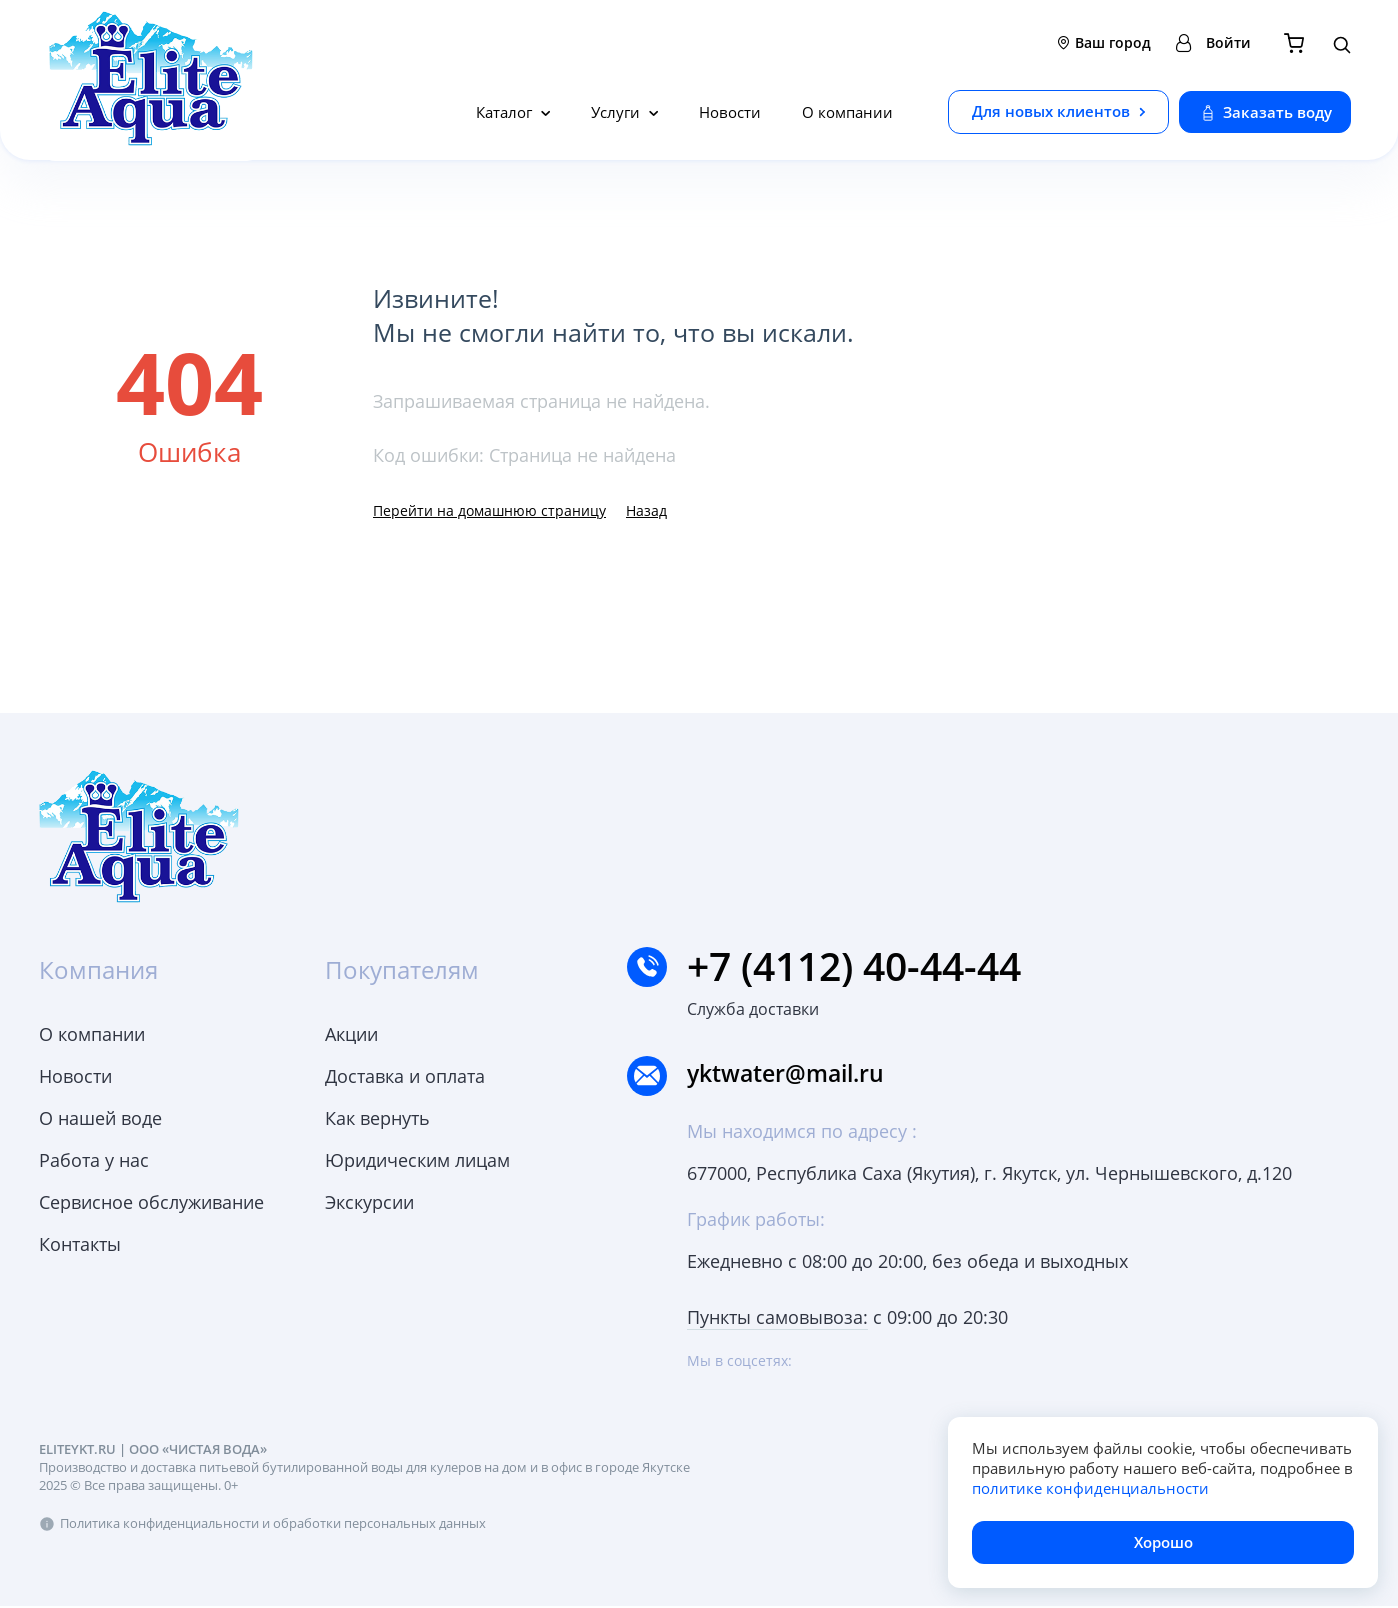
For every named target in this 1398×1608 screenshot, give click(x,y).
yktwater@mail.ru (795, 1075)
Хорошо (1163, 1542)
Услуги (617, 112)
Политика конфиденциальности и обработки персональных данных (273, 1525)
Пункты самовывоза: (777, 1319)
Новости (730, 112)
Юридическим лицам (417, 1160)
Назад (646, 510)
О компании (847, 112)
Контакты (80, 1244)
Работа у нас (94, 1160)
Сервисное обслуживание (151, 1202)
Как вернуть (377, 1118)
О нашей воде (100, 1118)
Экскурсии (369, 1202)
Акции (351, 1034)
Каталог (506, 112)
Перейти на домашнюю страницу (489, 510)
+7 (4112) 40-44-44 (839, 966)
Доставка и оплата (405, 1076)
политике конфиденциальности (1090, 1488)
